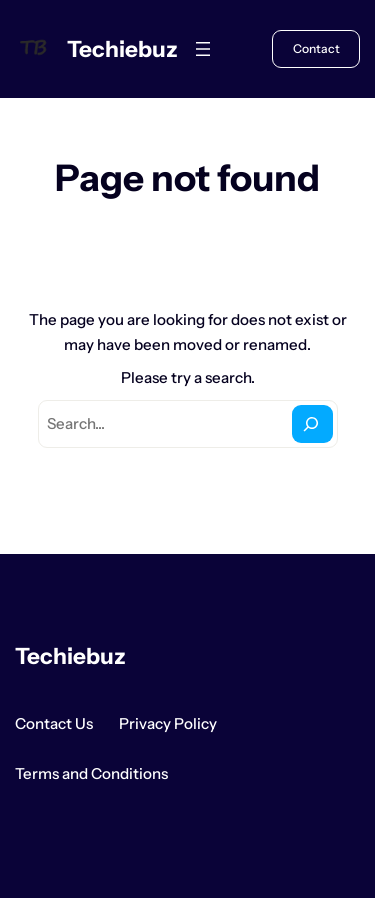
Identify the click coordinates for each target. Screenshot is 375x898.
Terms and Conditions (91, 773)
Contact (316, 48)
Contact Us (54, 723)
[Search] (312, 424)
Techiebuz (122, 49)
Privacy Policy (168, 723)
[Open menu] (203, 49)
